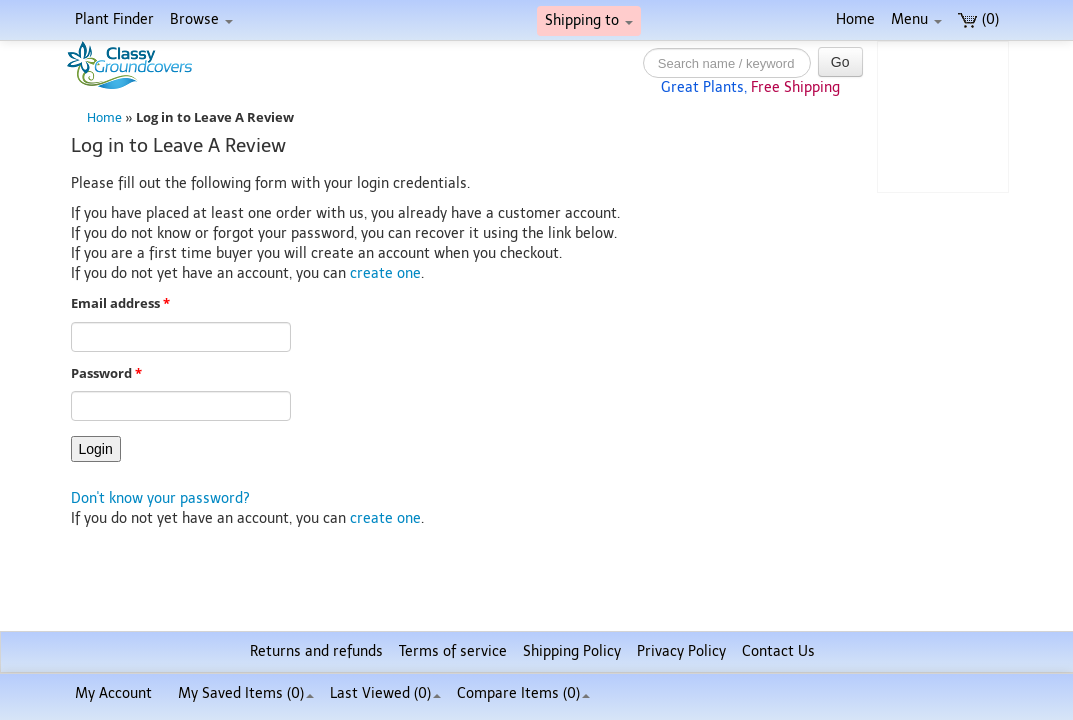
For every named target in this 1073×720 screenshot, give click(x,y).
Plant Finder (114, 19)
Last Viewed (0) (385, 693)
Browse (201, 19)
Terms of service (453, 651)
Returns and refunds (316, 651)
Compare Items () (523, 693)
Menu (916, 19)
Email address (120, 303)
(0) (978, 19)
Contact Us (778, 651)
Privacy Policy (681, 651)
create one (385, 273)
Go (840, 62)
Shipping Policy (572, 651)
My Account (113, 693)
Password (106, 373)
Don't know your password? (160, 498)
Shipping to (589, 20)
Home (855, 19)
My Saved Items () (246, 693)
